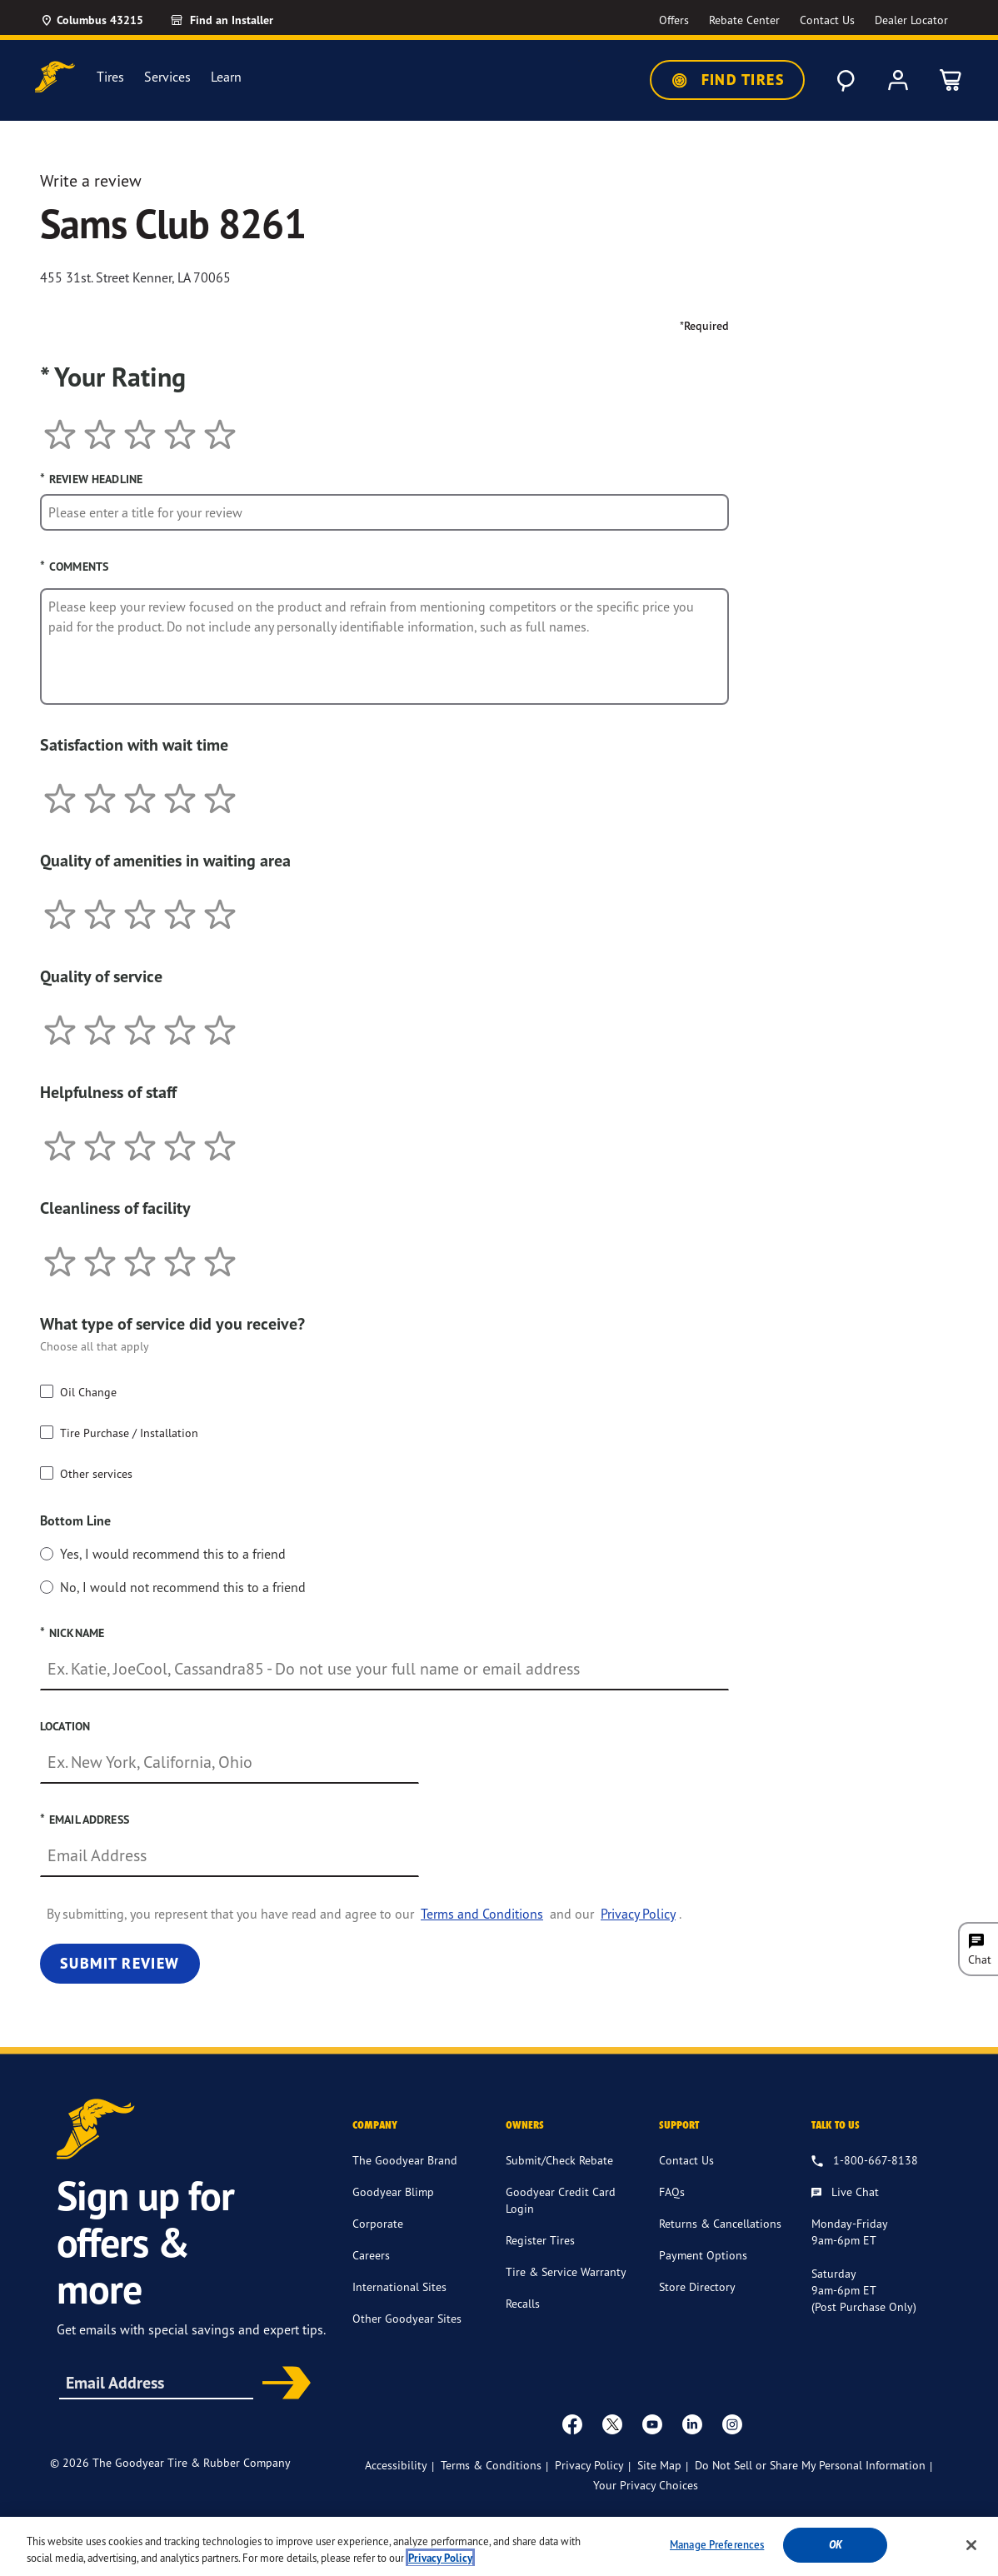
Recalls (523, 2303)
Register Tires (540, 2240)
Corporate (377, 2223)
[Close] (971, 2545)
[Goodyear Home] (55, 77)
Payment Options (703, 2255)
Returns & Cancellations (720, 2223)
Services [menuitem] (167, 77)
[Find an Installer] (241, 20)
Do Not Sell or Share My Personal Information (810, 2465)
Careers (371, 2255)
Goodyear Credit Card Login (561, 2199)
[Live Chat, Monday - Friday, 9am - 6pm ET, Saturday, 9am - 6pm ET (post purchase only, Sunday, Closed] (845, 2193)
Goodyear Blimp (393, 2191)
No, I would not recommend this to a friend (183, 1587)
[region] (499, 2546)
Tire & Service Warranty (566, 2271)
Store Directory (697, 2286)
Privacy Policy (638, 1913)
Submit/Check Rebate (559, 2160)
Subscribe (281, 2384)
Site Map (659, 2465)
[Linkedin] (692, 2423)
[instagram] (732, 2423)
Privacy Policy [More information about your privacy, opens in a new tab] (440, 2558)
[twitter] (612, 2423)
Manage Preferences (717, 2544)
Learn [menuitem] (226, 77)
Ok (835, 2545)
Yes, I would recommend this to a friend (173, 1553)
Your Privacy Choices (645, 2485)
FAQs (672, 2191)
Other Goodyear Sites (407, 2318)
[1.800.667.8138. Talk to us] (864, 2161)
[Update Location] (91, 20)
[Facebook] (572, 2423)
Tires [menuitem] (110, 77)
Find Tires (727, 80)
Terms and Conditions (482, 1913)
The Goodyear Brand (404, 2160)
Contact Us (686, 2160)
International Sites (399, 2286)
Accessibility (396, 2465)
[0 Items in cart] (951, 80)
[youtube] (652, 2423)
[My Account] (898, 80)
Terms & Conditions (491, 2465)
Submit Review (120, 1963)
